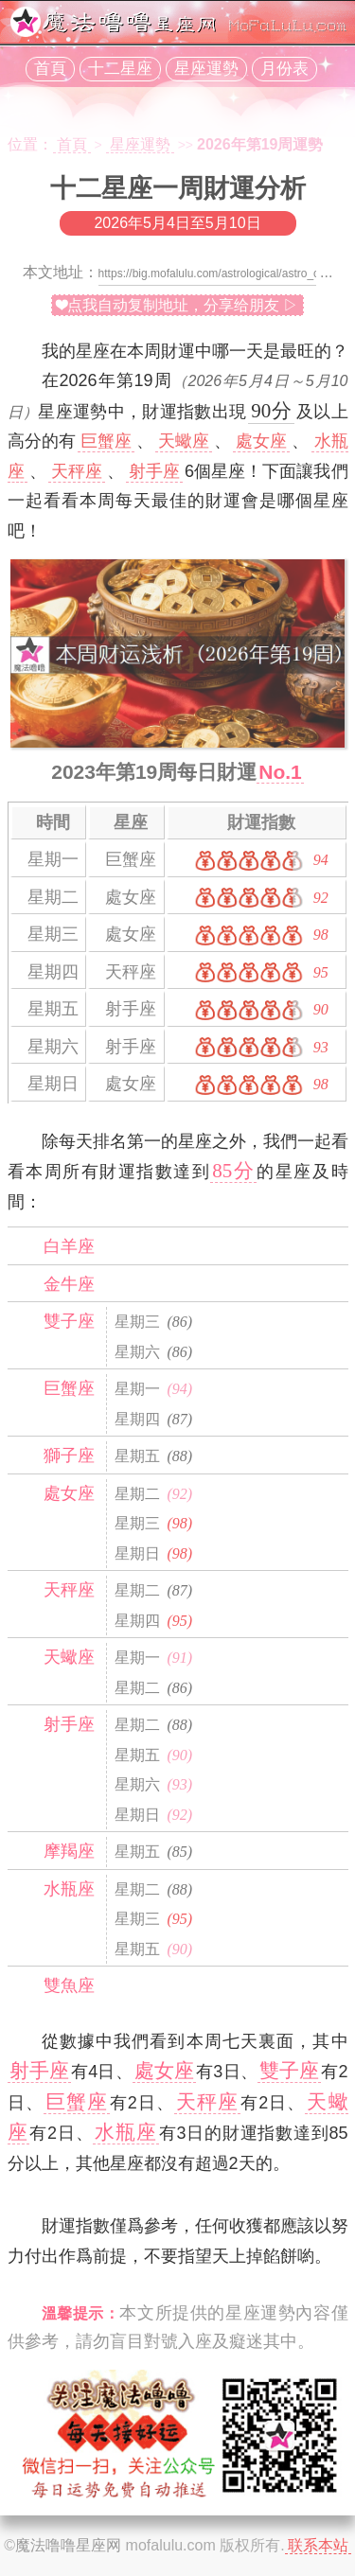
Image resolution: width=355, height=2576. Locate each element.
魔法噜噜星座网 (68, 2545)
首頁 (50, 69)
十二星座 (120, 69)
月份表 (284, 69)
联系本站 (318, 2545)
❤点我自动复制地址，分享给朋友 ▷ (177, 305)
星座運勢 (206, 69)
